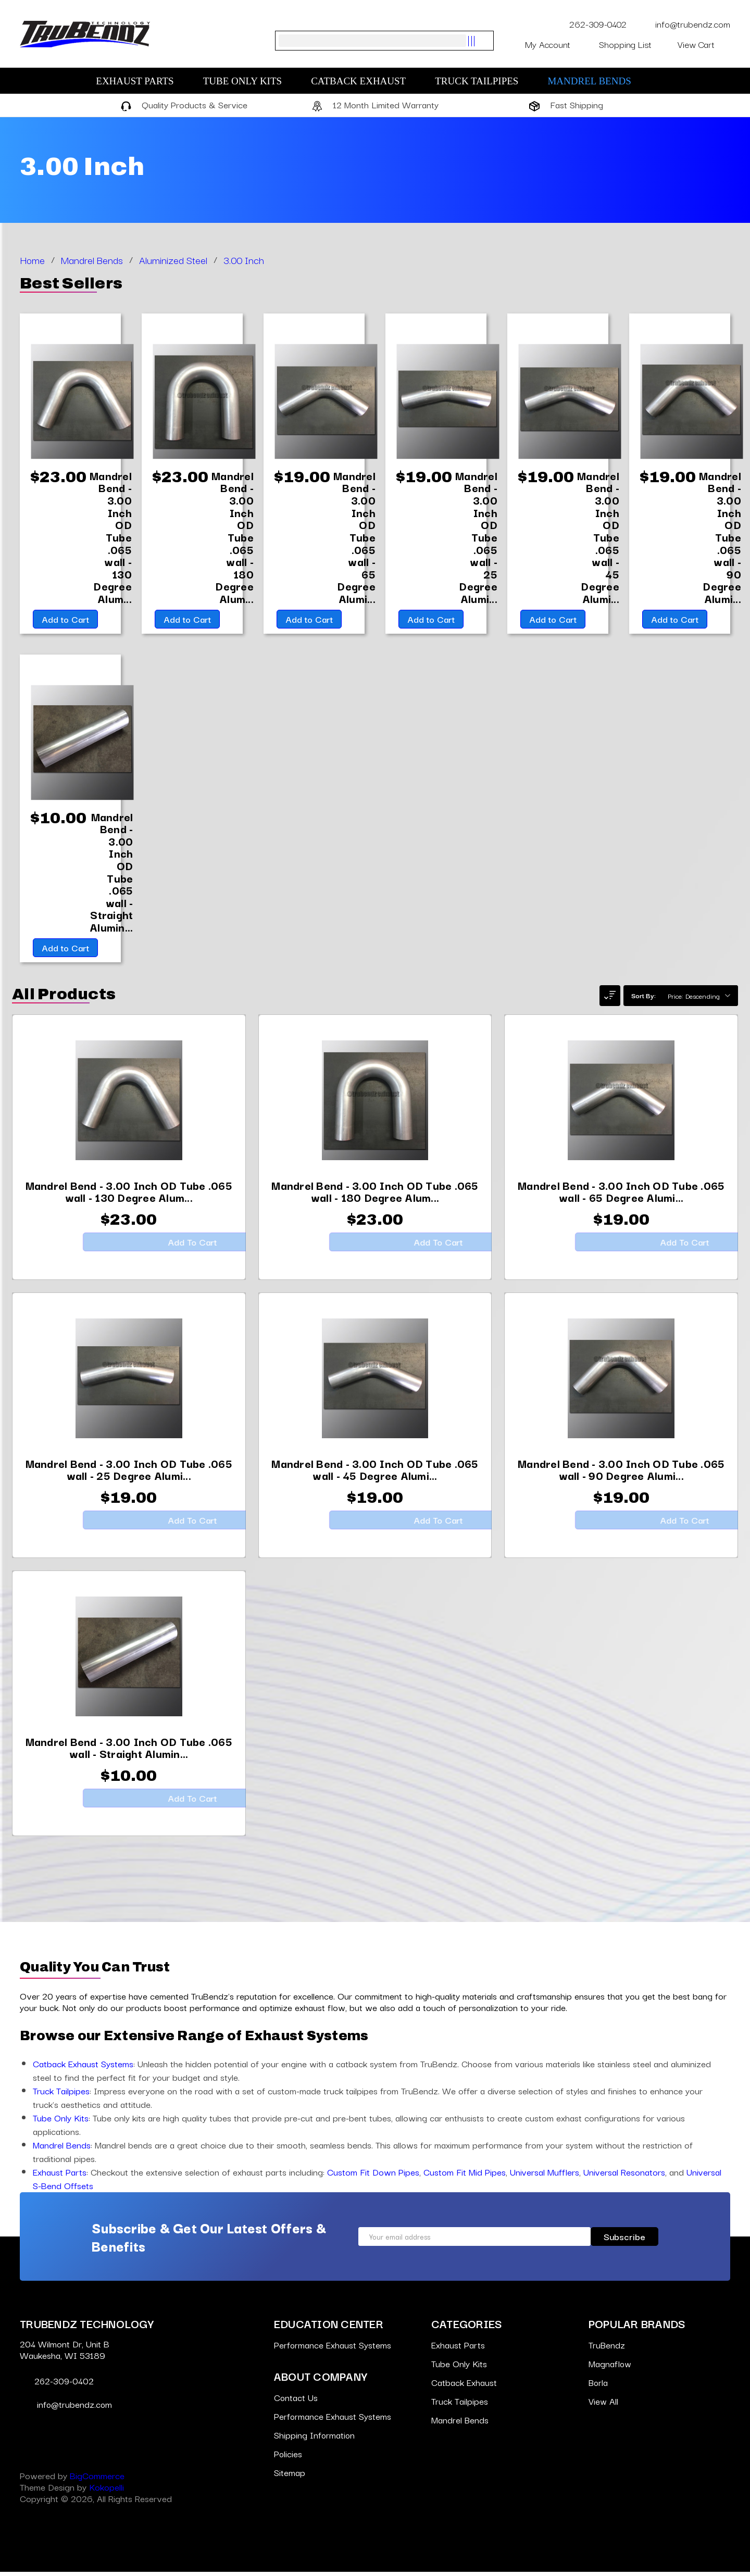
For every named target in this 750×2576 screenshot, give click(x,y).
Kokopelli (106, 2491)
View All (604, 2405)
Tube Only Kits (248, 81)
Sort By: (643, 999)
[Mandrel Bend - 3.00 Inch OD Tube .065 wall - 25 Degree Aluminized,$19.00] (476, 538)
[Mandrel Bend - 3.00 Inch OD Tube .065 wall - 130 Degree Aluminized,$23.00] (111, 538)
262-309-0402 (591, 24)
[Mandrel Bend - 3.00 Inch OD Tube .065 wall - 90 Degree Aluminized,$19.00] (720, 538)
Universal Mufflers (544, 2176)
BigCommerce (97, 2479)
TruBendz (607, 2349)
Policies (288, 2458)
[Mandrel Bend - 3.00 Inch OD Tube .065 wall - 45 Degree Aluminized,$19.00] (598, 538)
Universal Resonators (624, 2176)
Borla (599, 2386)
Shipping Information (315, 2439)
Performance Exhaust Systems (333, 2349)
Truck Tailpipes (482, 81)
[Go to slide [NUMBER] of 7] (15, 1044)
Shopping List (632, 44)
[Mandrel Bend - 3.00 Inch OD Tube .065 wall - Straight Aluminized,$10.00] (111, 874)
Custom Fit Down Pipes (373, 2176)
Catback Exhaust (363, 81)
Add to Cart (64, 621)
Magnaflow (610, 2367)
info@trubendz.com (685, 24)
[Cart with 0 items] (704, 44)
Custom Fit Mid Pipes (464, 2176)
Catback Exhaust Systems (83, 2067)
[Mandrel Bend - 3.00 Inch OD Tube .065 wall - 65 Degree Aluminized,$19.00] (355, 538)
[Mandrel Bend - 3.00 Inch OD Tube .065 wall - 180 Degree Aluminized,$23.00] (233, 538)
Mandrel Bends (594, 81)
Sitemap (289, 2476)
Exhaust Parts (140, 81)
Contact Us (296, 2401)
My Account (555, 44)
